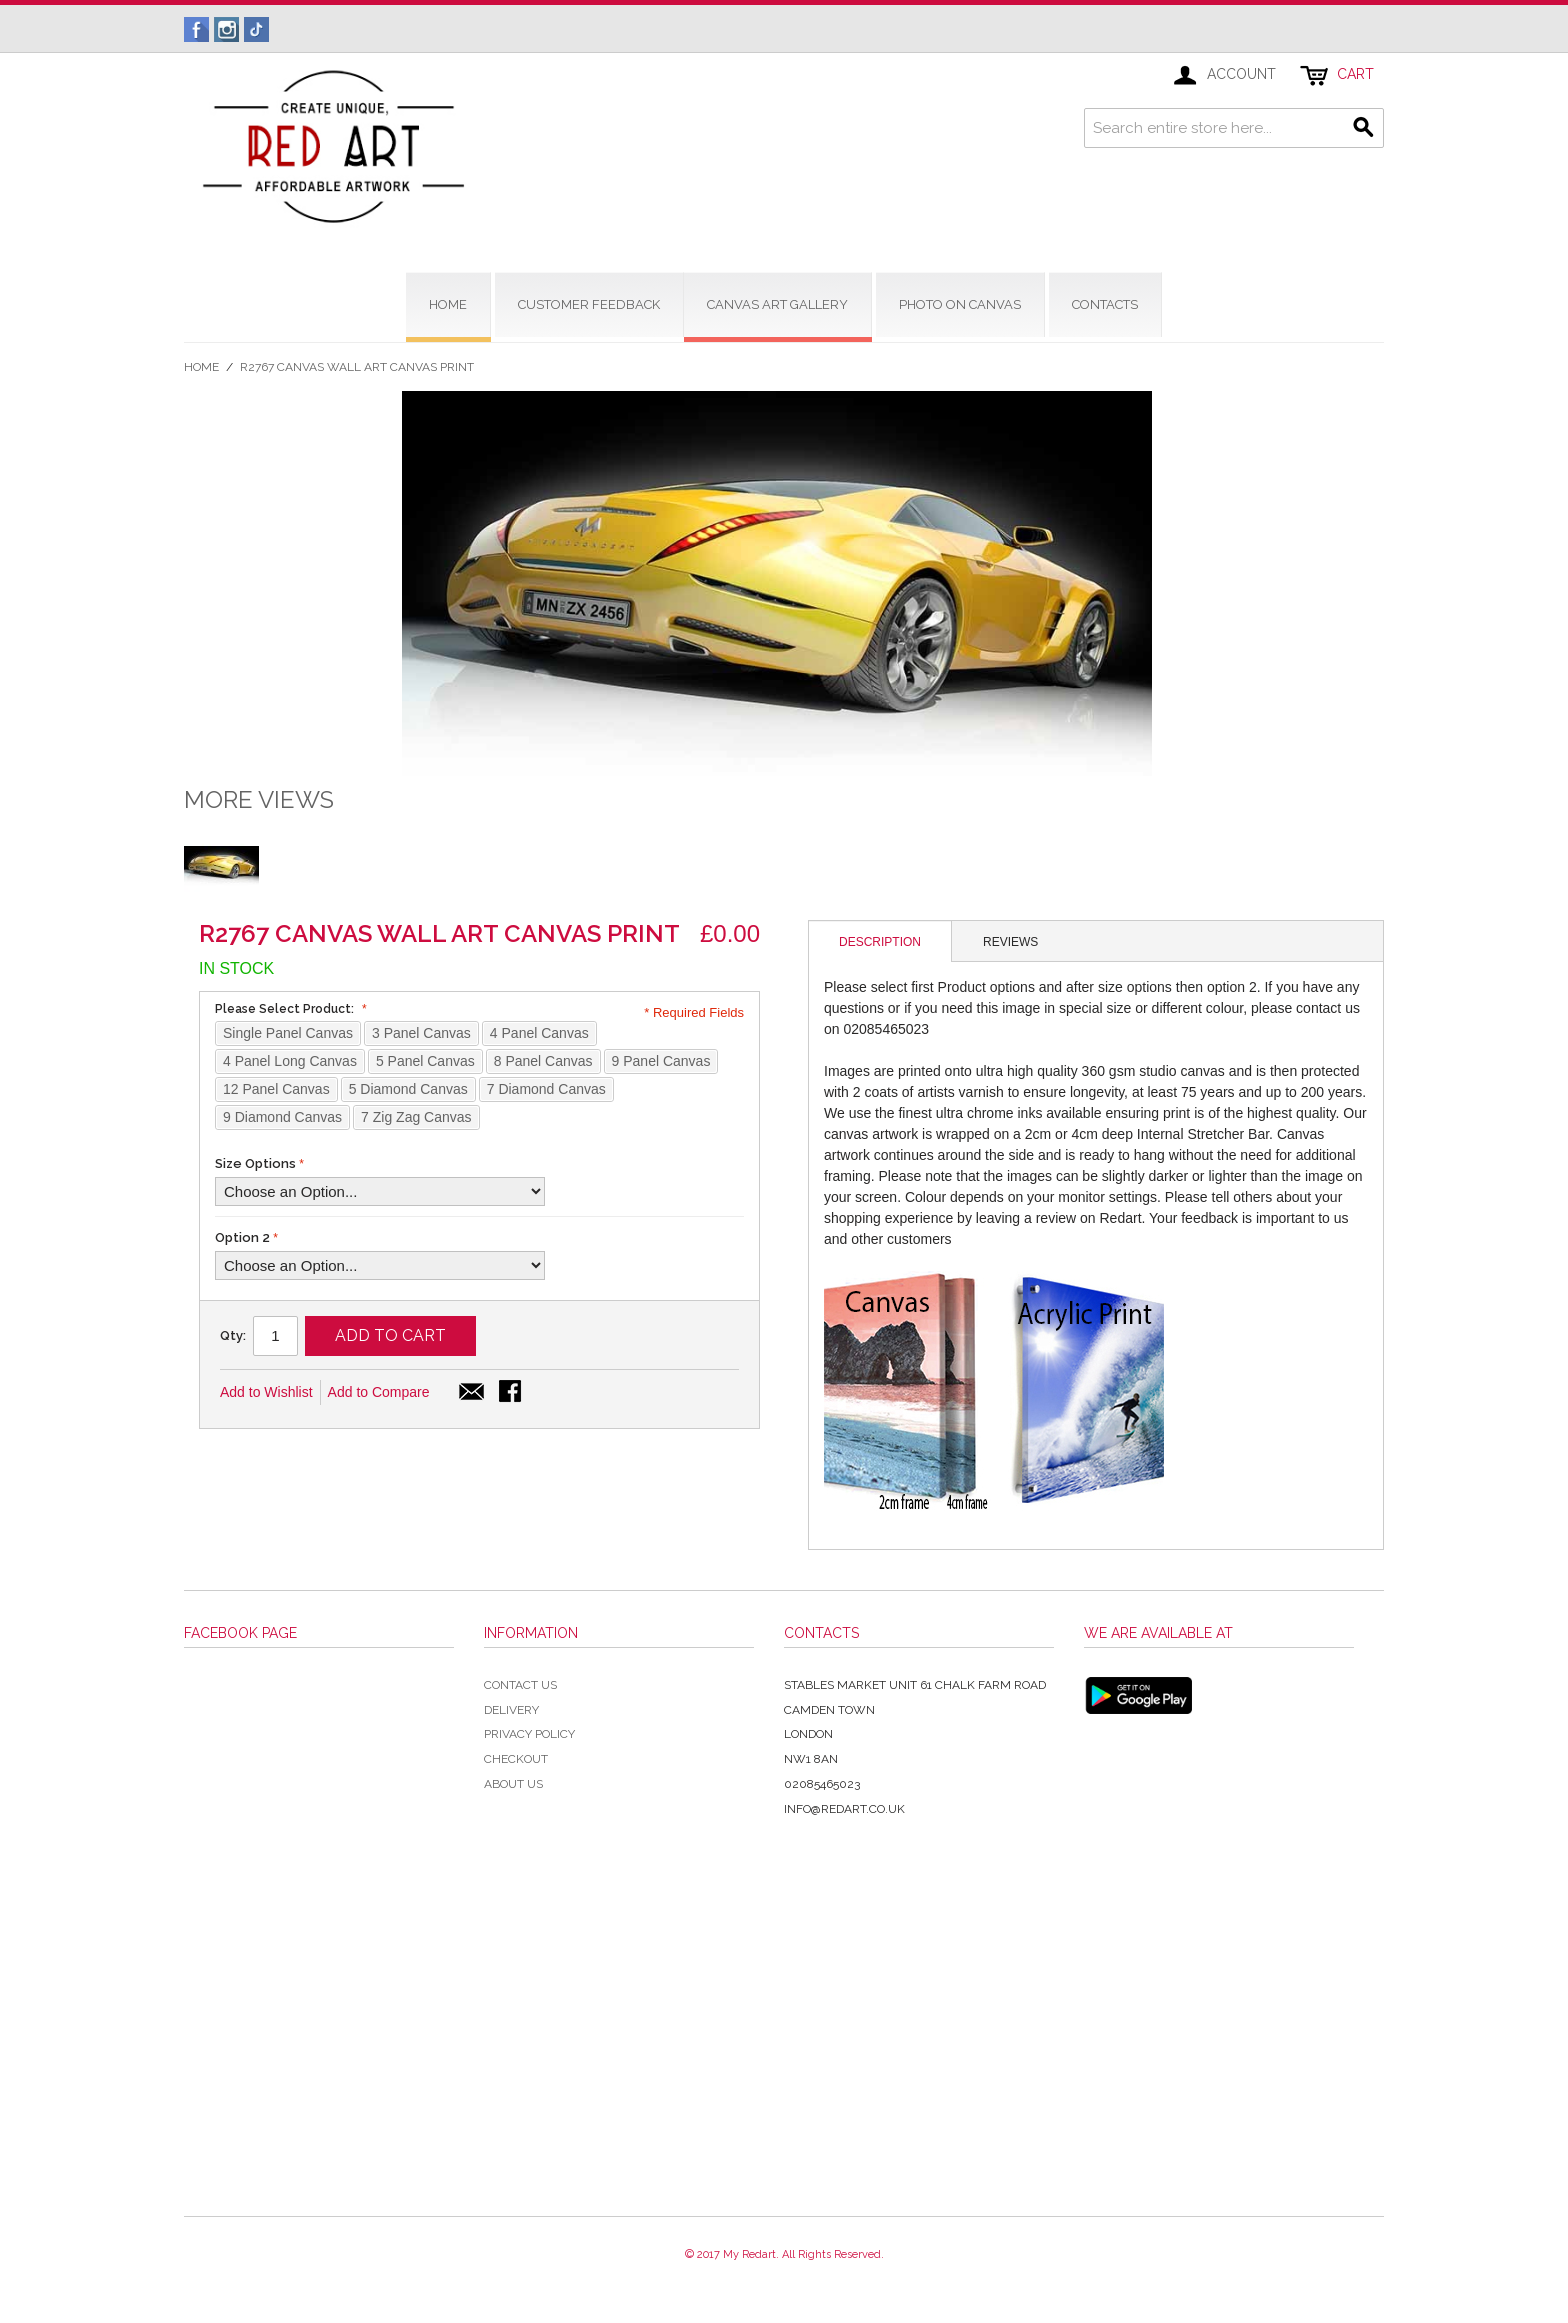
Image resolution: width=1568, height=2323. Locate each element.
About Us (513, 1784)
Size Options (255, 1163)
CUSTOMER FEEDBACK (589, 304)
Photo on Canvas (960, 304)
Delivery (511, 1710)
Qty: (233, 1335)
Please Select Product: (288, 1009)
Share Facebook (512, 1393)
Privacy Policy (529, 1734)
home (448, 304)
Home (201, 367)
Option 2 (242, 1237)
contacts (1105, 304)
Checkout (516, 1759)
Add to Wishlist (266, 1392)
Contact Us (520, 1685)
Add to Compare (379, 1392)
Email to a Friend (472, 1393)
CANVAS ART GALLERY (777, 304)
